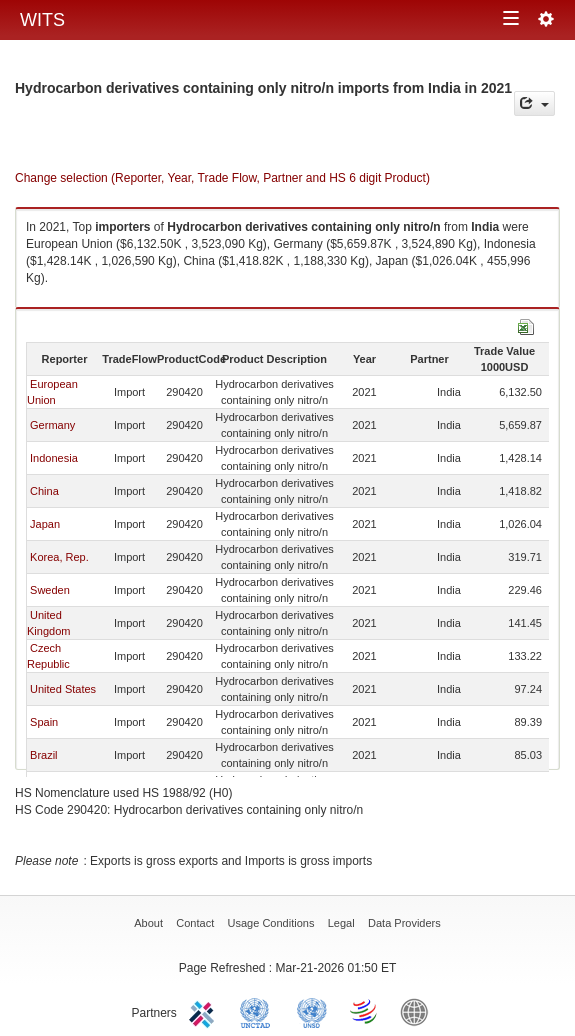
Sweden (50, 590)
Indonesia (54, 458)
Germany (52, 425)
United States (63, 689)
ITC (205, 1011)
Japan (45, 524)
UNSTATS (312, 1011)
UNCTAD (259, 1011)
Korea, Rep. (59, 557)
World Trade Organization (365, 1011)
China (44, 491)
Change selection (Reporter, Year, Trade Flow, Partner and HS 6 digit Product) (222, 178)
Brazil (44, 755)
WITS (42, 20)
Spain (44, 722)
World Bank (419, 1011)
